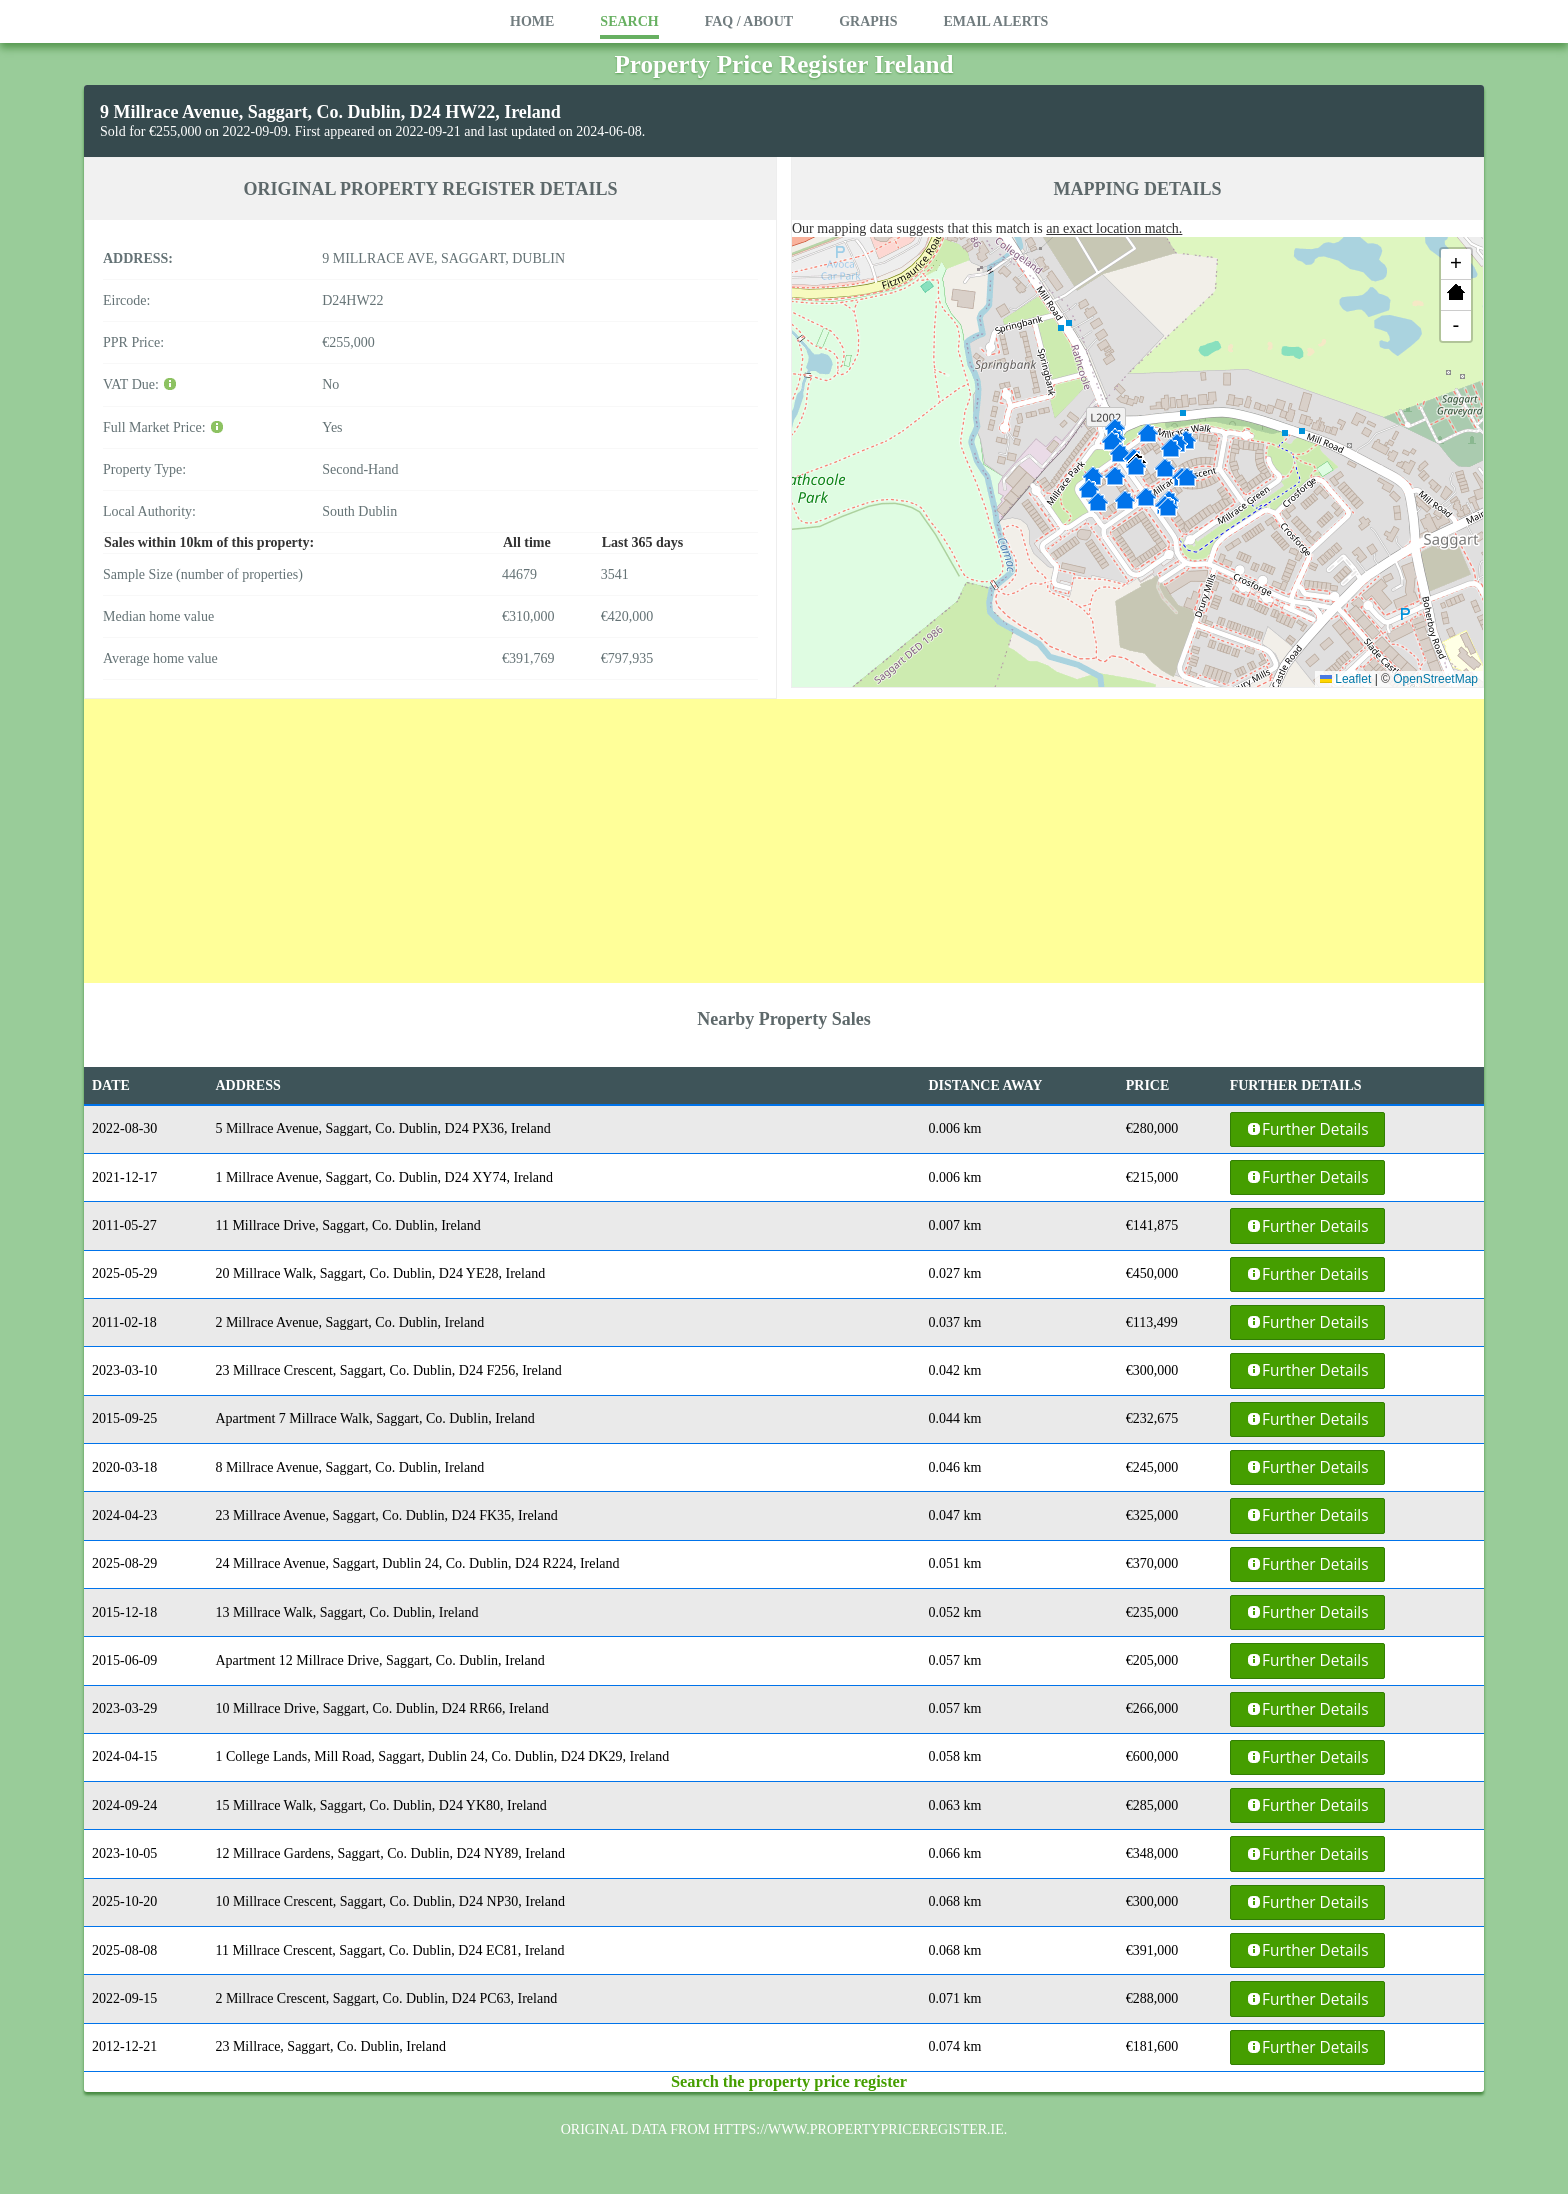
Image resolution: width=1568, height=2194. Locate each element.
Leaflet (1345, 679)
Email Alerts (995, 21)
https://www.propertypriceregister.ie (858, 2129)
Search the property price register (789, 2081)
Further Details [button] (1307, 1129)
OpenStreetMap (1435, 679)
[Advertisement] (784, 839)
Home (532, 21)
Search (629, 21)
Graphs (868, 21)
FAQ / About (749, 21)
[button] (1136, 466)
